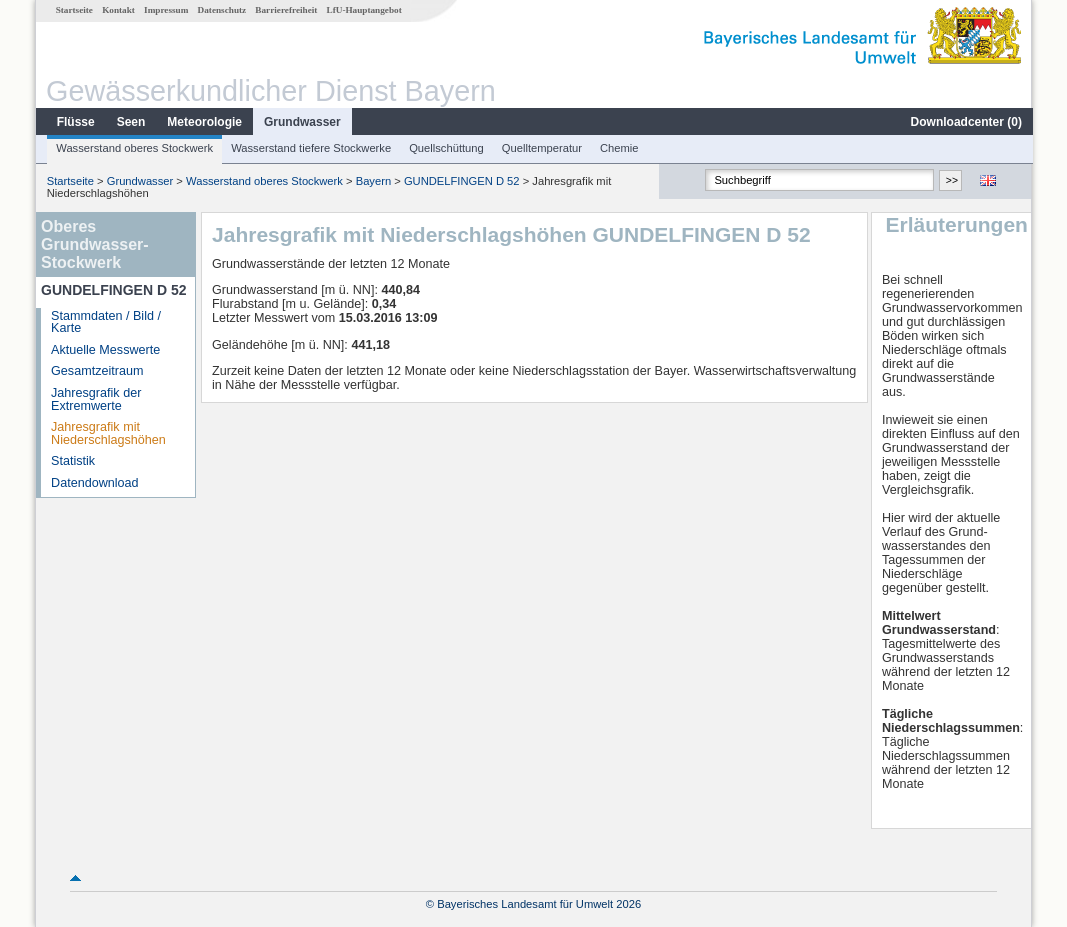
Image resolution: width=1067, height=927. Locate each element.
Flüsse (75, 122)
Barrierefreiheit (285, 10)
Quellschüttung (445, 148)
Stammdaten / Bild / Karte (105, 322)
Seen (130, 122)
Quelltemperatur (541, 148)
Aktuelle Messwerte (104, 350)
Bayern (372, 181)
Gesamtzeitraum (96, 371)
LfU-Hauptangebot (363, 10)
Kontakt (117, 10)
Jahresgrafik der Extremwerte (95, 399)
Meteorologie (203, 122)
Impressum (165, 10)
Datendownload (94, 483)
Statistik (72, 461)
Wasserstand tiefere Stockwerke (310, 148)
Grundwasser (301, 122)
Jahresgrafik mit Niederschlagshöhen (107, 433)
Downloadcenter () (965, 122)
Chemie (618, 148)
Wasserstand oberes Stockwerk (133, 148)
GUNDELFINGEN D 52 (461, 181)
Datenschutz (221, 10)
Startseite (73, 10)
